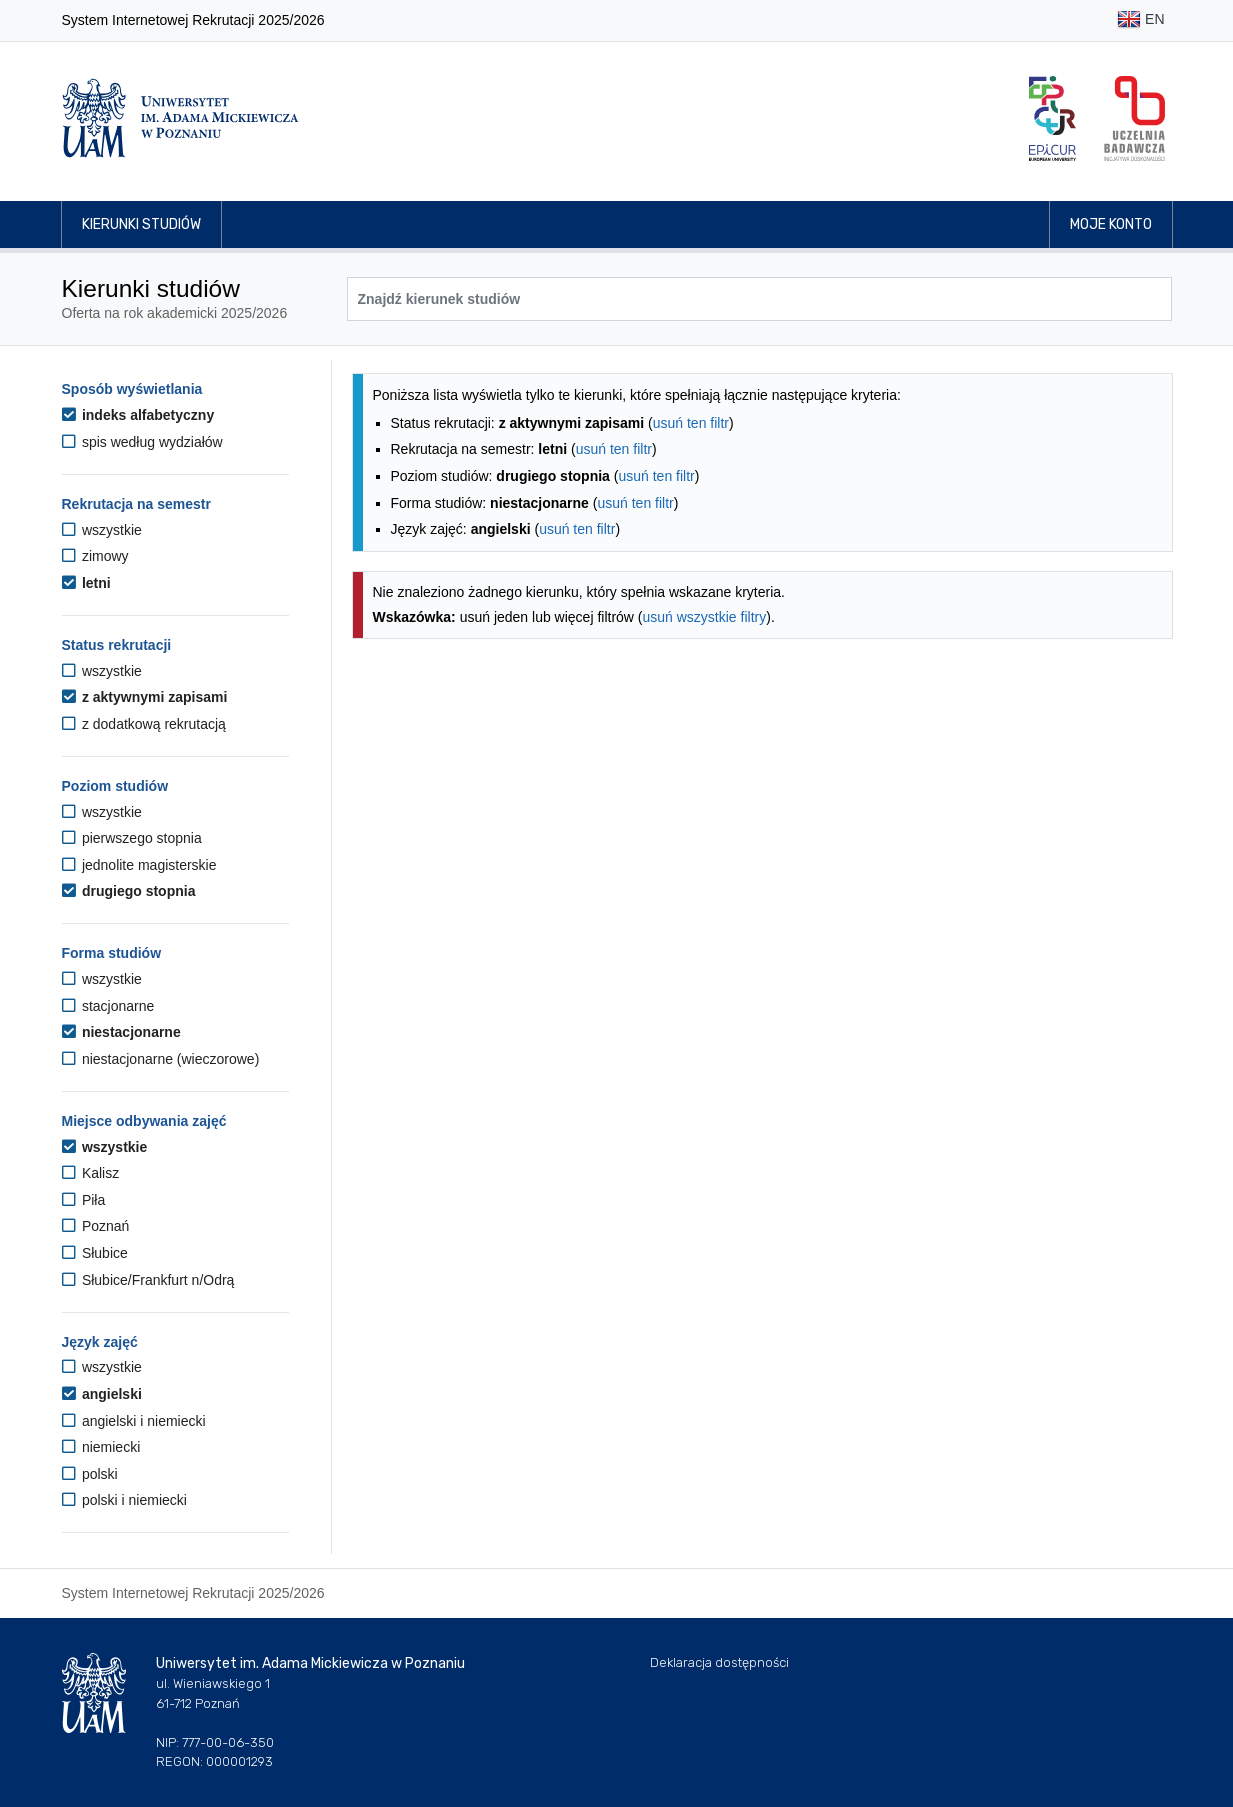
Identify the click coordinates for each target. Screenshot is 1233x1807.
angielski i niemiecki (134, 1421)
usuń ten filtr (691, 423)
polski (90, 1474)
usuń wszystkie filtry (705, 617)
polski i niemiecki (124, 1500)
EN (1140, 20)
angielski (102, 1394)
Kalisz (91, 1173)
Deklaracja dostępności (719, 1662)
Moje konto (1111, 224)
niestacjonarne (121, 1032)
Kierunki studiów (141, 224)
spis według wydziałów (142, 442)
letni (86, 583)
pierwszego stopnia (132, 838)
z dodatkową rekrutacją (144, 724)
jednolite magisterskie (139, 865)
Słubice (95, 1253)
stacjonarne (108, 1006)
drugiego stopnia (129, 891)
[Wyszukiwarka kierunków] (759, 299)
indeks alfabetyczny (138, 415)
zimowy (95, 556)
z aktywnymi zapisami (145, 697)
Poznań (96, 1226)
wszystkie (102, 530)
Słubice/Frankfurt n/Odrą (148, 1280)
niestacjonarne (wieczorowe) (161, 1059)
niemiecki (101, 1447)
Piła (84, 1200)
